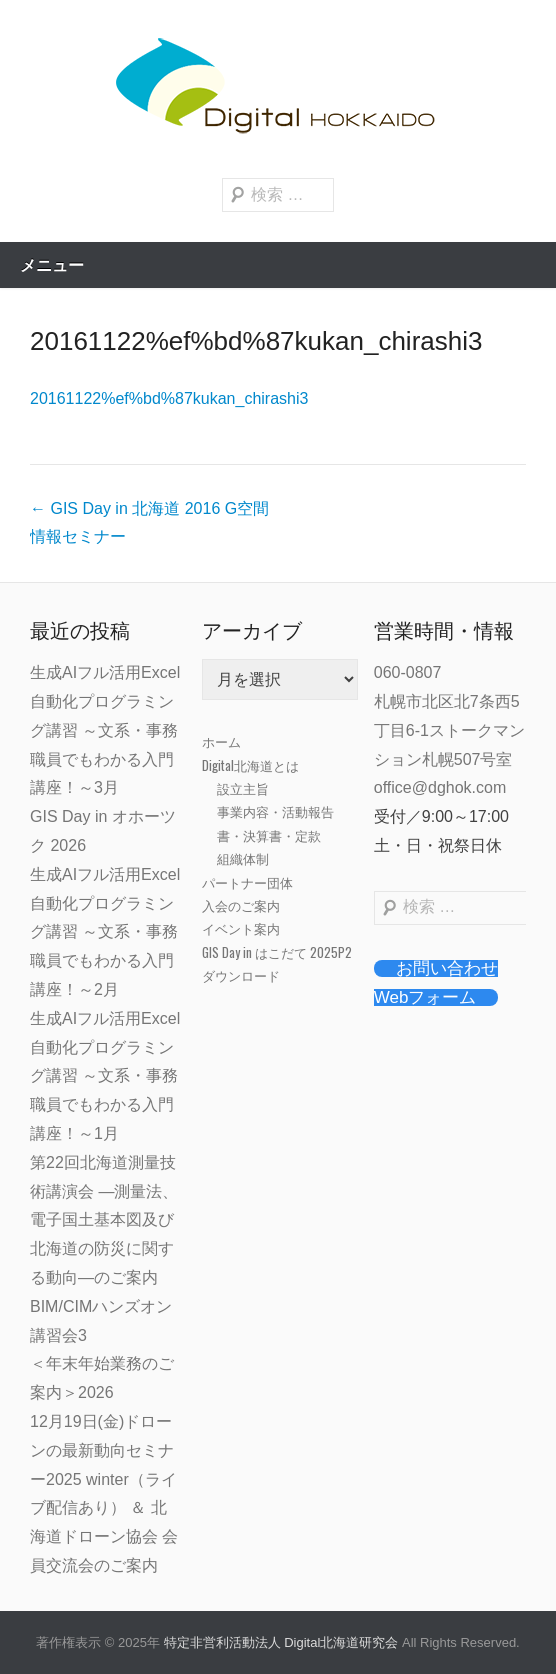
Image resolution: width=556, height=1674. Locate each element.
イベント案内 (241, 928)
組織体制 (243, 858)
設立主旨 (243, 788)
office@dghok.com (440, 787)
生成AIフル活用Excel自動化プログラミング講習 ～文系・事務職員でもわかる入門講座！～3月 (105, 730)
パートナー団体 (247, 882)
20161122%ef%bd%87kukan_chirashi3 (256, 341)
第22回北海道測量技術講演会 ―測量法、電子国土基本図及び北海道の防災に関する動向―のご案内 (104, 1220)
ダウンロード (241, 975)
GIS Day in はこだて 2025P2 (277, 952)
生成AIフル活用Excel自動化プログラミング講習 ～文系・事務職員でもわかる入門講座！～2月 (105, 932)
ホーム (221, 741)
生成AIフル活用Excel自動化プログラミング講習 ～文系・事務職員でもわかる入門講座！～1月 (105, 1076)
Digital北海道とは (250, 765)
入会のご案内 (241, 905)
